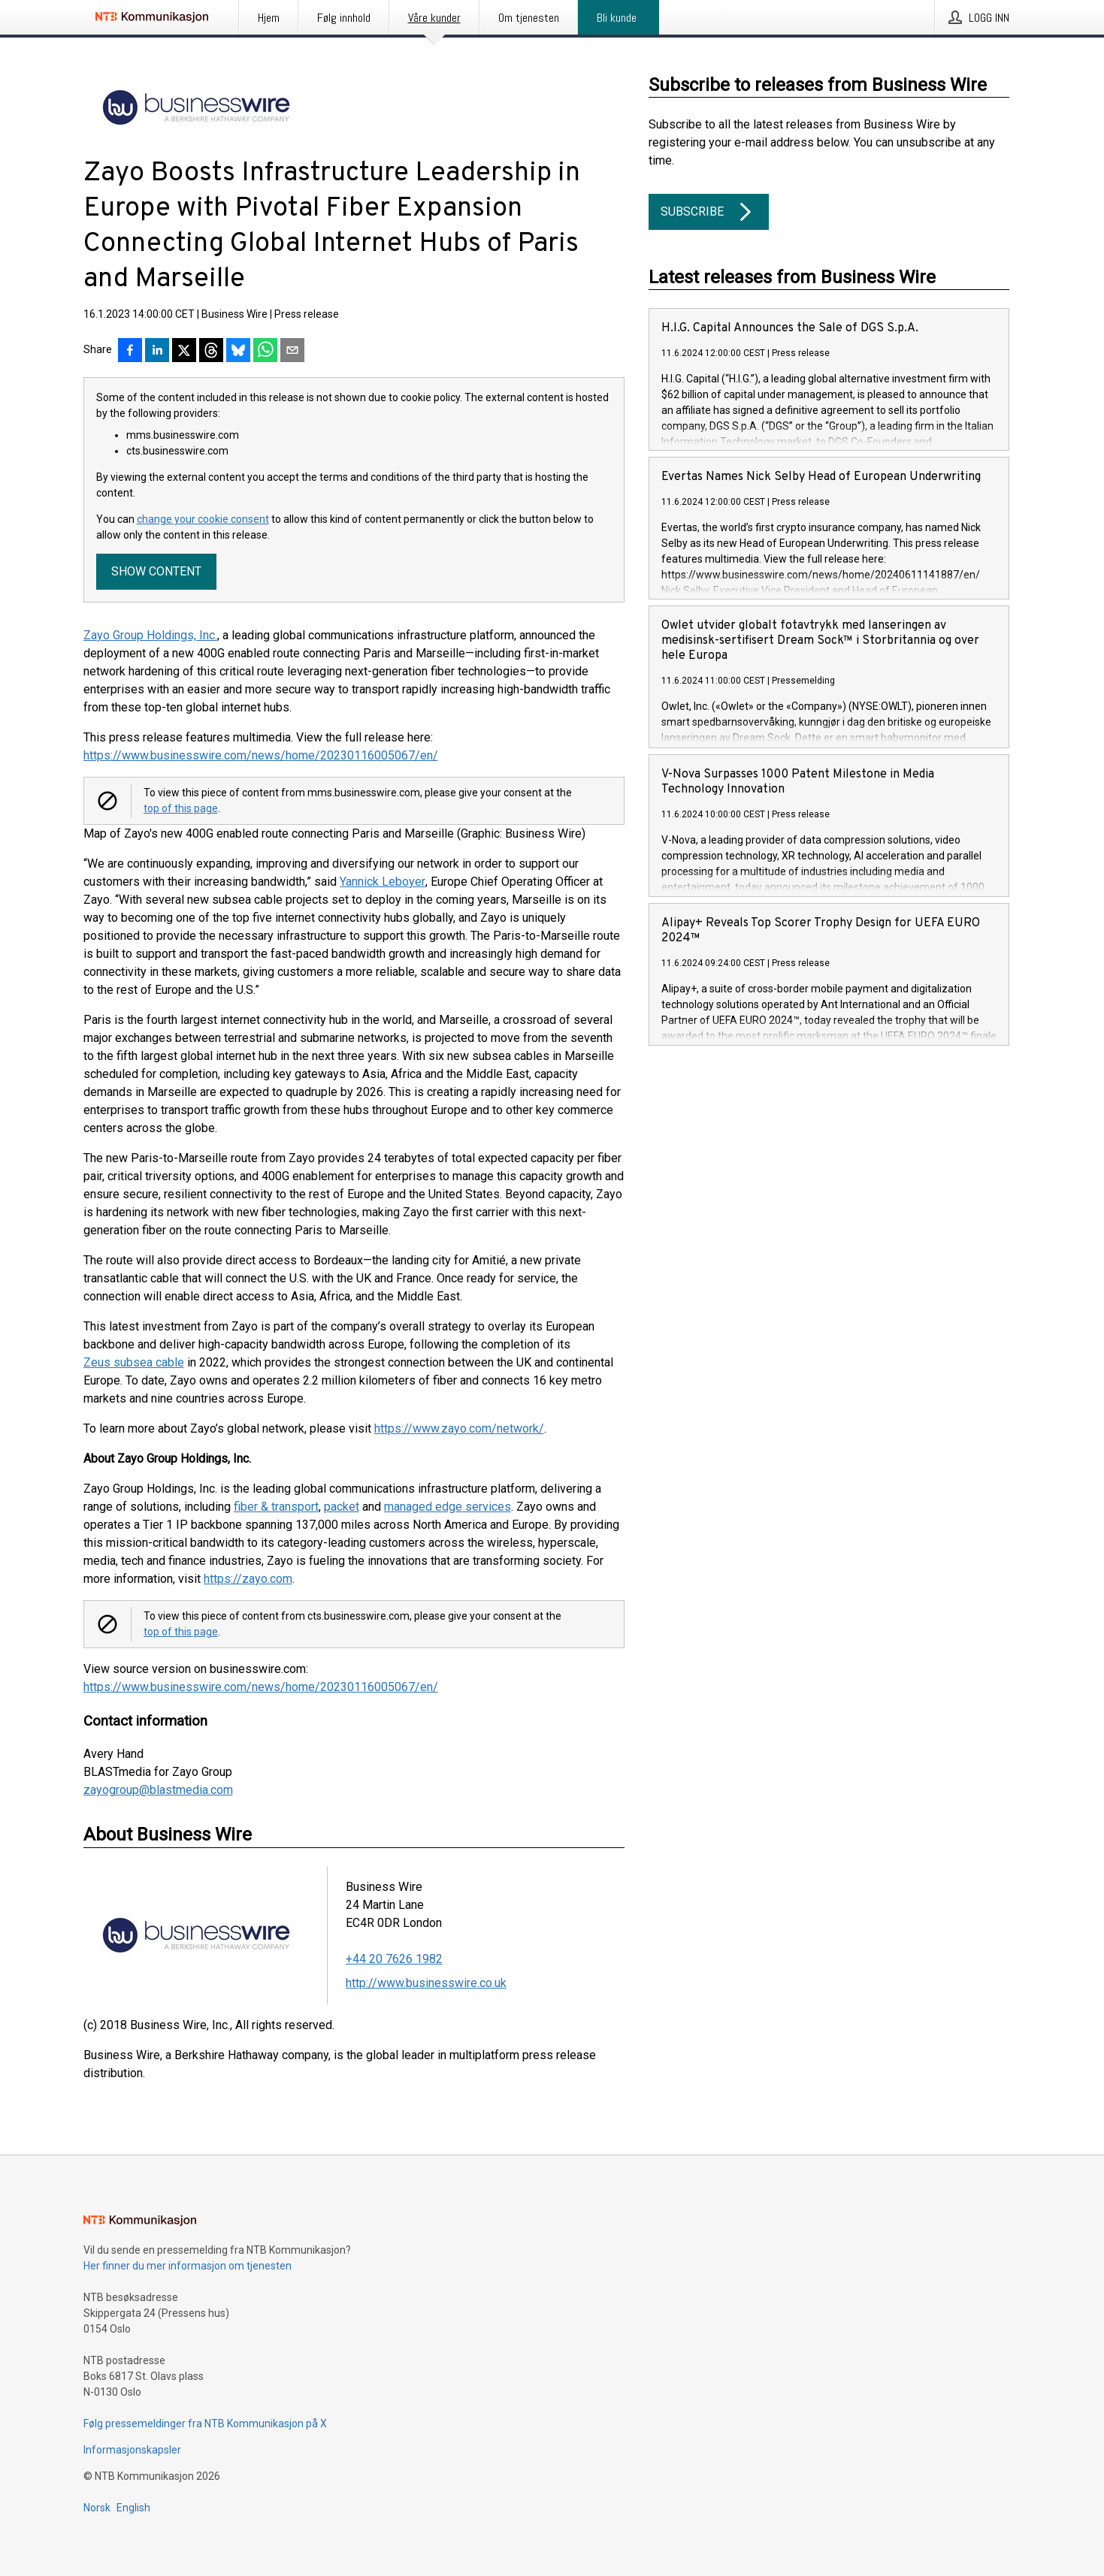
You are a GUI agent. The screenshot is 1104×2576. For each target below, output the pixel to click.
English (133, 2508)
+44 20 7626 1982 (394, 1959)
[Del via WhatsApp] (265, 351)
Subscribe (709, 212)
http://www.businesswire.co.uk (426, 1983)
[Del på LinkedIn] (157, 351)
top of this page (181, 808)
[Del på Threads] (211, 351)
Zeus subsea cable (133, 1362)
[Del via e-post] (292, 351)
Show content (156, 571)
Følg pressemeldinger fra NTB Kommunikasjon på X (205, 2423)
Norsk (96, 2508)
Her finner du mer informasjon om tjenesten (187, 2266)
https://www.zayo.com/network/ (459, 1428)
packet (341, 1506)
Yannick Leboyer (382, 881)
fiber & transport (276, 1506)
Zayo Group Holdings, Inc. (150, 635)
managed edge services (447, 1506)
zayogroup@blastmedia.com (158, 1790)
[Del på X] (184, 351)
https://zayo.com (248, 1579)
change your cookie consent (203, 519)
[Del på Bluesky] (238, 351)
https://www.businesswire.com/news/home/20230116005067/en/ (260, 755)
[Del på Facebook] (130, 351)
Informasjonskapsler (132, 2450)
